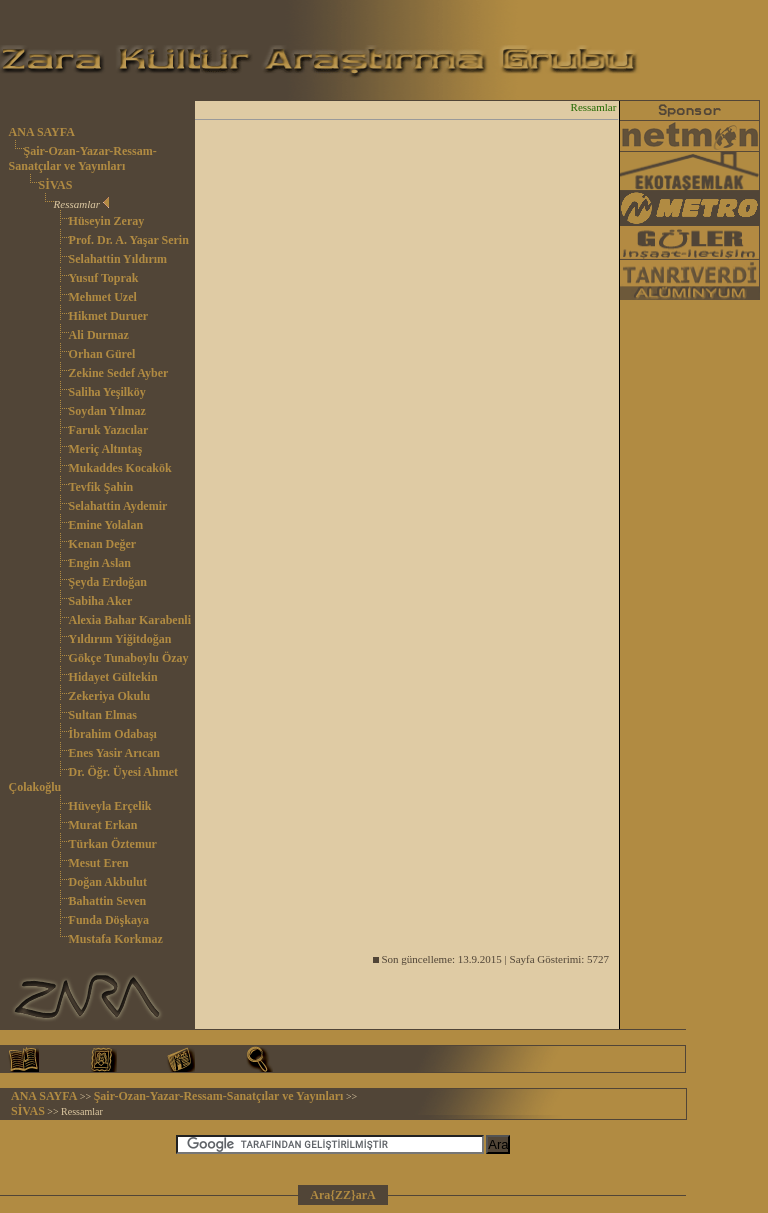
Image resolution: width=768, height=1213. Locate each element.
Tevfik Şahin (101, 487)
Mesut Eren (99, 863)
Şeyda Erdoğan (108, 582)
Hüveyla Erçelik (110, 806)
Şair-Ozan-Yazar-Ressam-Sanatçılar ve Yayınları (83, 158)
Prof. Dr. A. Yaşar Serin (129, 240)
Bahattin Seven (108, 901)
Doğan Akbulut (108, 882)
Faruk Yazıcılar (109, 430)
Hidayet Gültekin (113, 677)
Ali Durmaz (99, 335)
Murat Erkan (103, 825)
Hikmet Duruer (109, 316)
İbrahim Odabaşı (113, 734)
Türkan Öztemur (113, 844)
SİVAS (56, 185)
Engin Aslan (100, 563)
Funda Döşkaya (109, 920)
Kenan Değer (103, 544)
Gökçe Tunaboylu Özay (129, 658)
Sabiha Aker (101, 601)
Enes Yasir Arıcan (114, 753)
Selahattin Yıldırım (118, 259)
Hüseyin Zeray (107, 221)
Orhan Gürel (102, 354)
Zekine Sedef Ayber (119, 373)
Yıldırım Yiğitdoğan (120, 639)
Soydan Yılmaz (107, 411)
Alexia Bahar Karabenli (130, 620)
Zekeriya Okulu (110, 696)
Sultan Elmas (103, 715)
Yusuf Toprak (104, 278)
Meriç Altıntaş (106, 449)
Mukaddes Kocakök (120, 468)
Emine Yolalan (106, 525)
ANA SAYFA (42, 132)
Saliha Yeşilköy (107, 392)
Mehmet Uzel (103, 297)
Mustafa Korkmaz (116, 939)
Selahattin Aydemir (118, 506)
